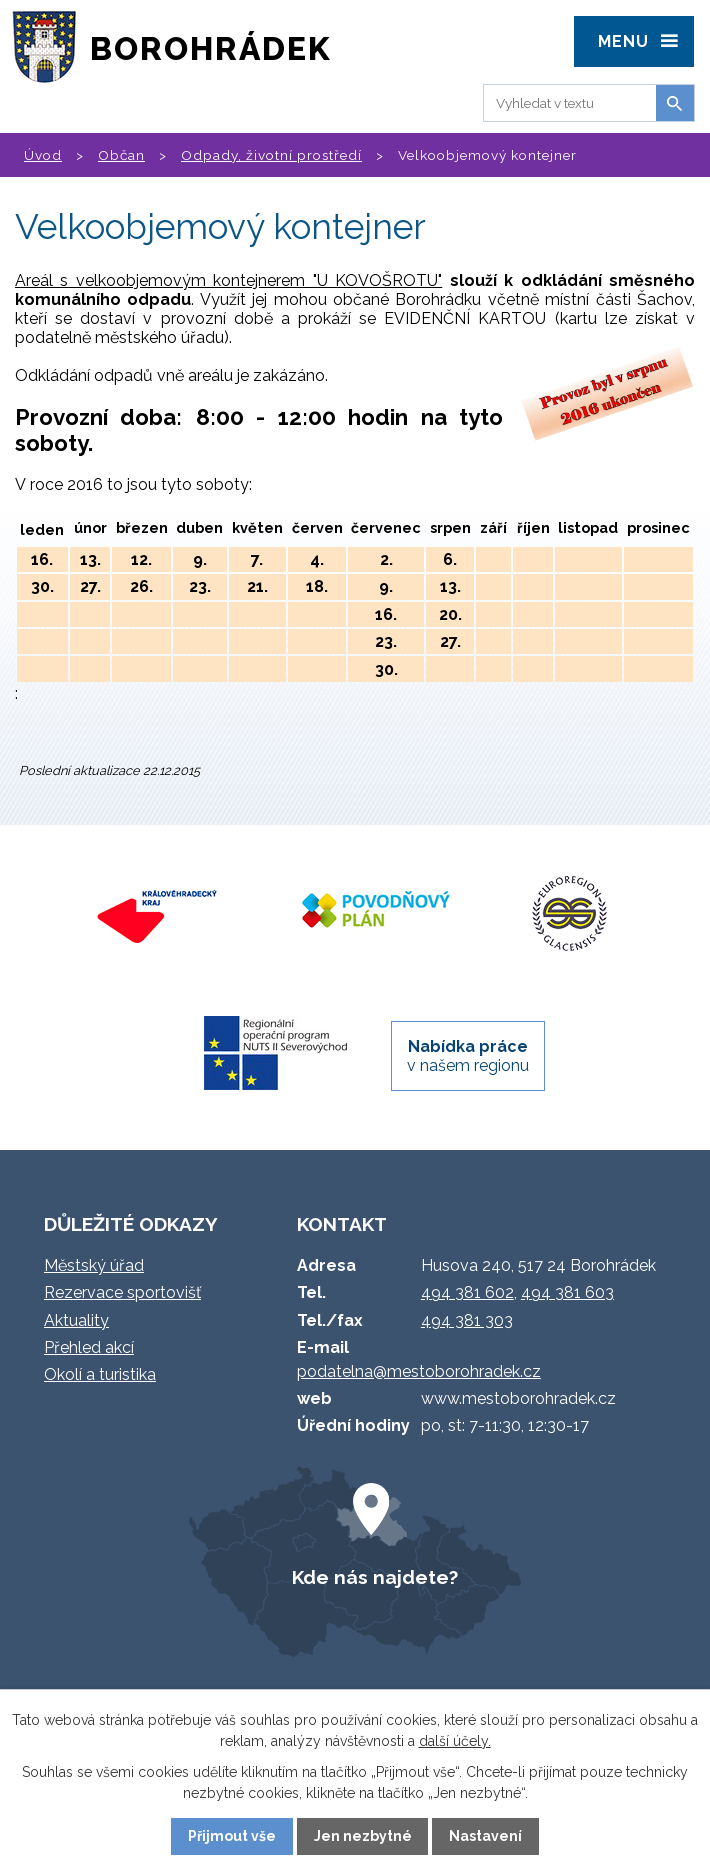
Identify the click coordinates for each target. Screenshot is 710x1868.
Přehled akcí (89, 1347)
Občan (121, 155)
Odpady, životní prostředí (271, 155)
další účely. (455, 1741)
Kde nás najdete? (375, 1577)
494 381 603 (567, 1292)
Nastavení (485, 1836)
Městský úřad (94, 1265)
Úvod (43, 155)
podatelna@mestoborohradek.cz (419, 1371)
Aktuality (76, 1320)
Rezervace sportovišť (122, 1292)
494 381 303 (467, 1320)
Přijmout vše (232, 1836)
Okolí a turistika (100, 1374)
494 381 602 (467, 1292)
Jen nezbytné (363, 1836)
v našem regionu (468, 1056)
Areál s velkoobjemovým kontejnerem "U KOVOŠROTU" (228, 280)
